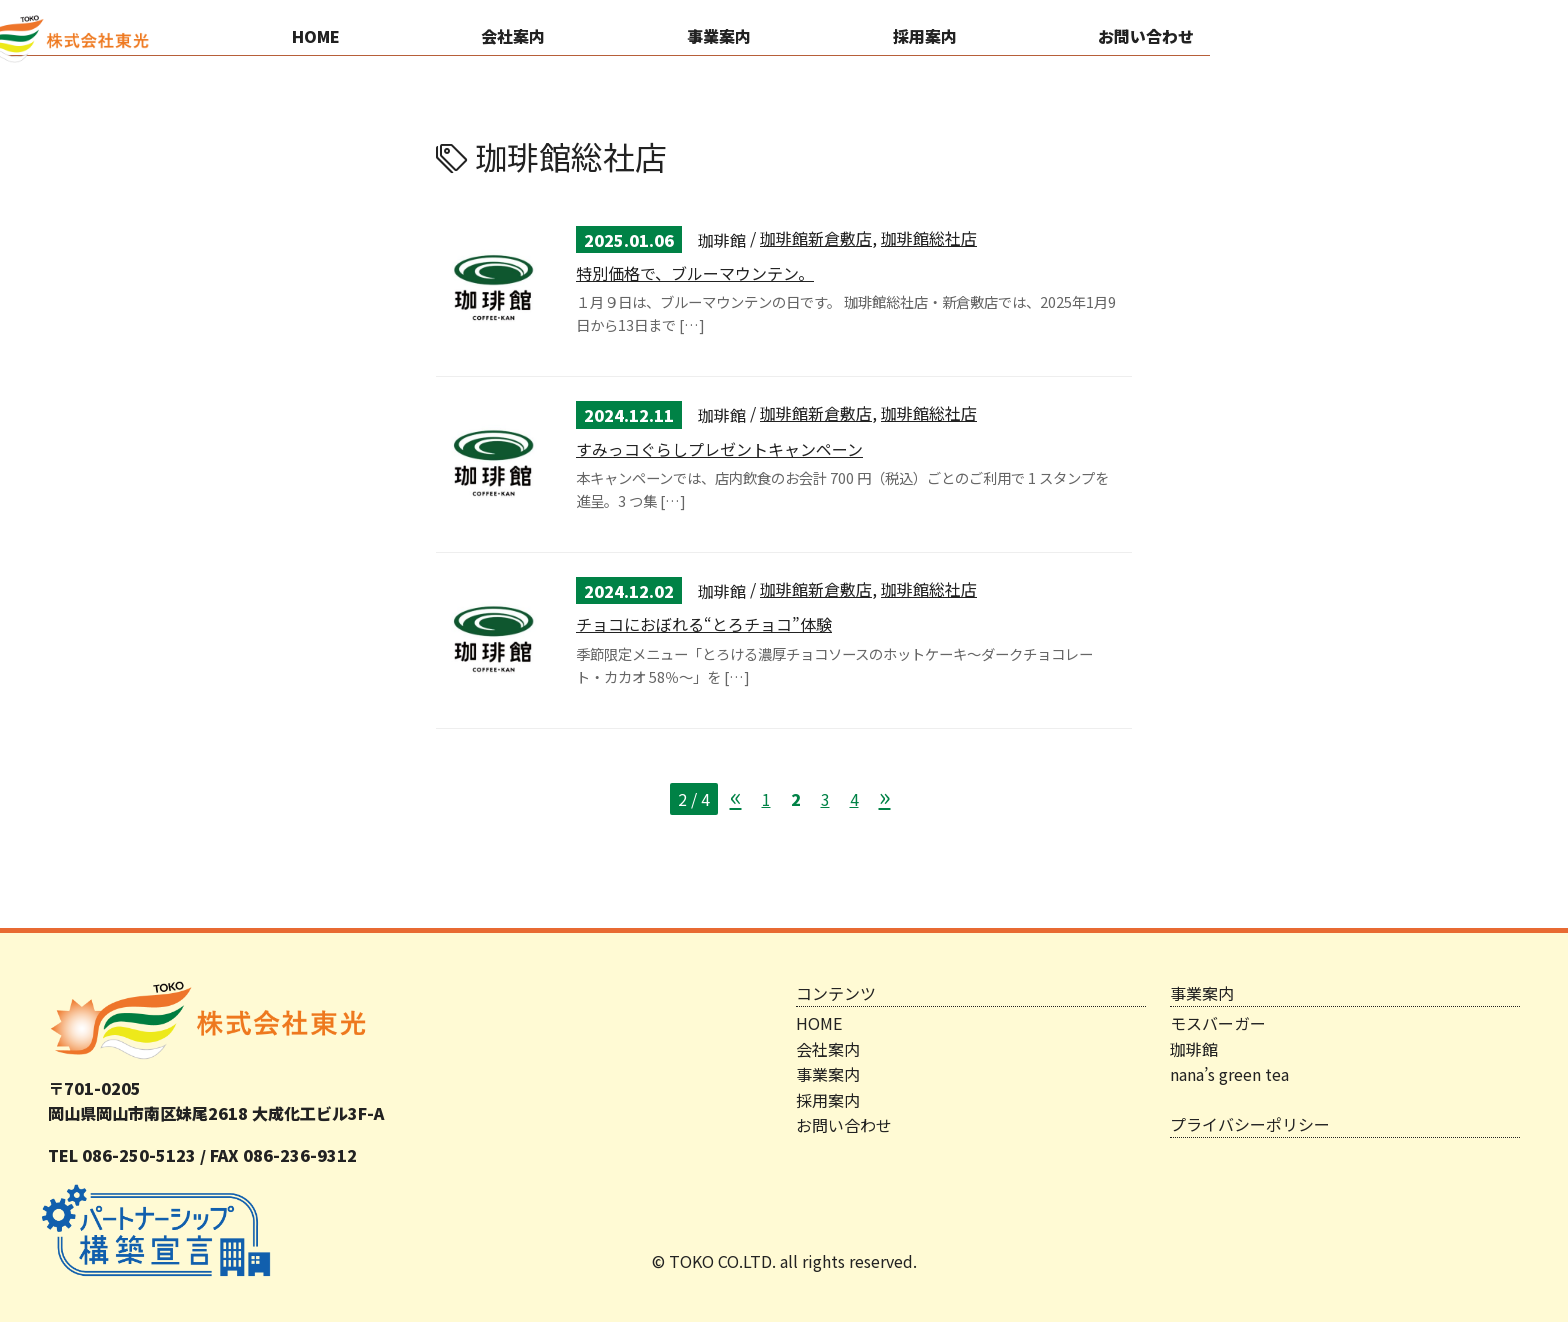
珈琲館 (1194, 1049)
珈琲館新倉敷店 (816, 238)
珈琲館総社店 (929, 238)
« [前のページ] (736, 795)
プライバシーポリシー (1250, 1124)
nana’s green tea (1229, 1074)
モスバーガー (1218, 1023)
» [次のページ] (885, 795)
